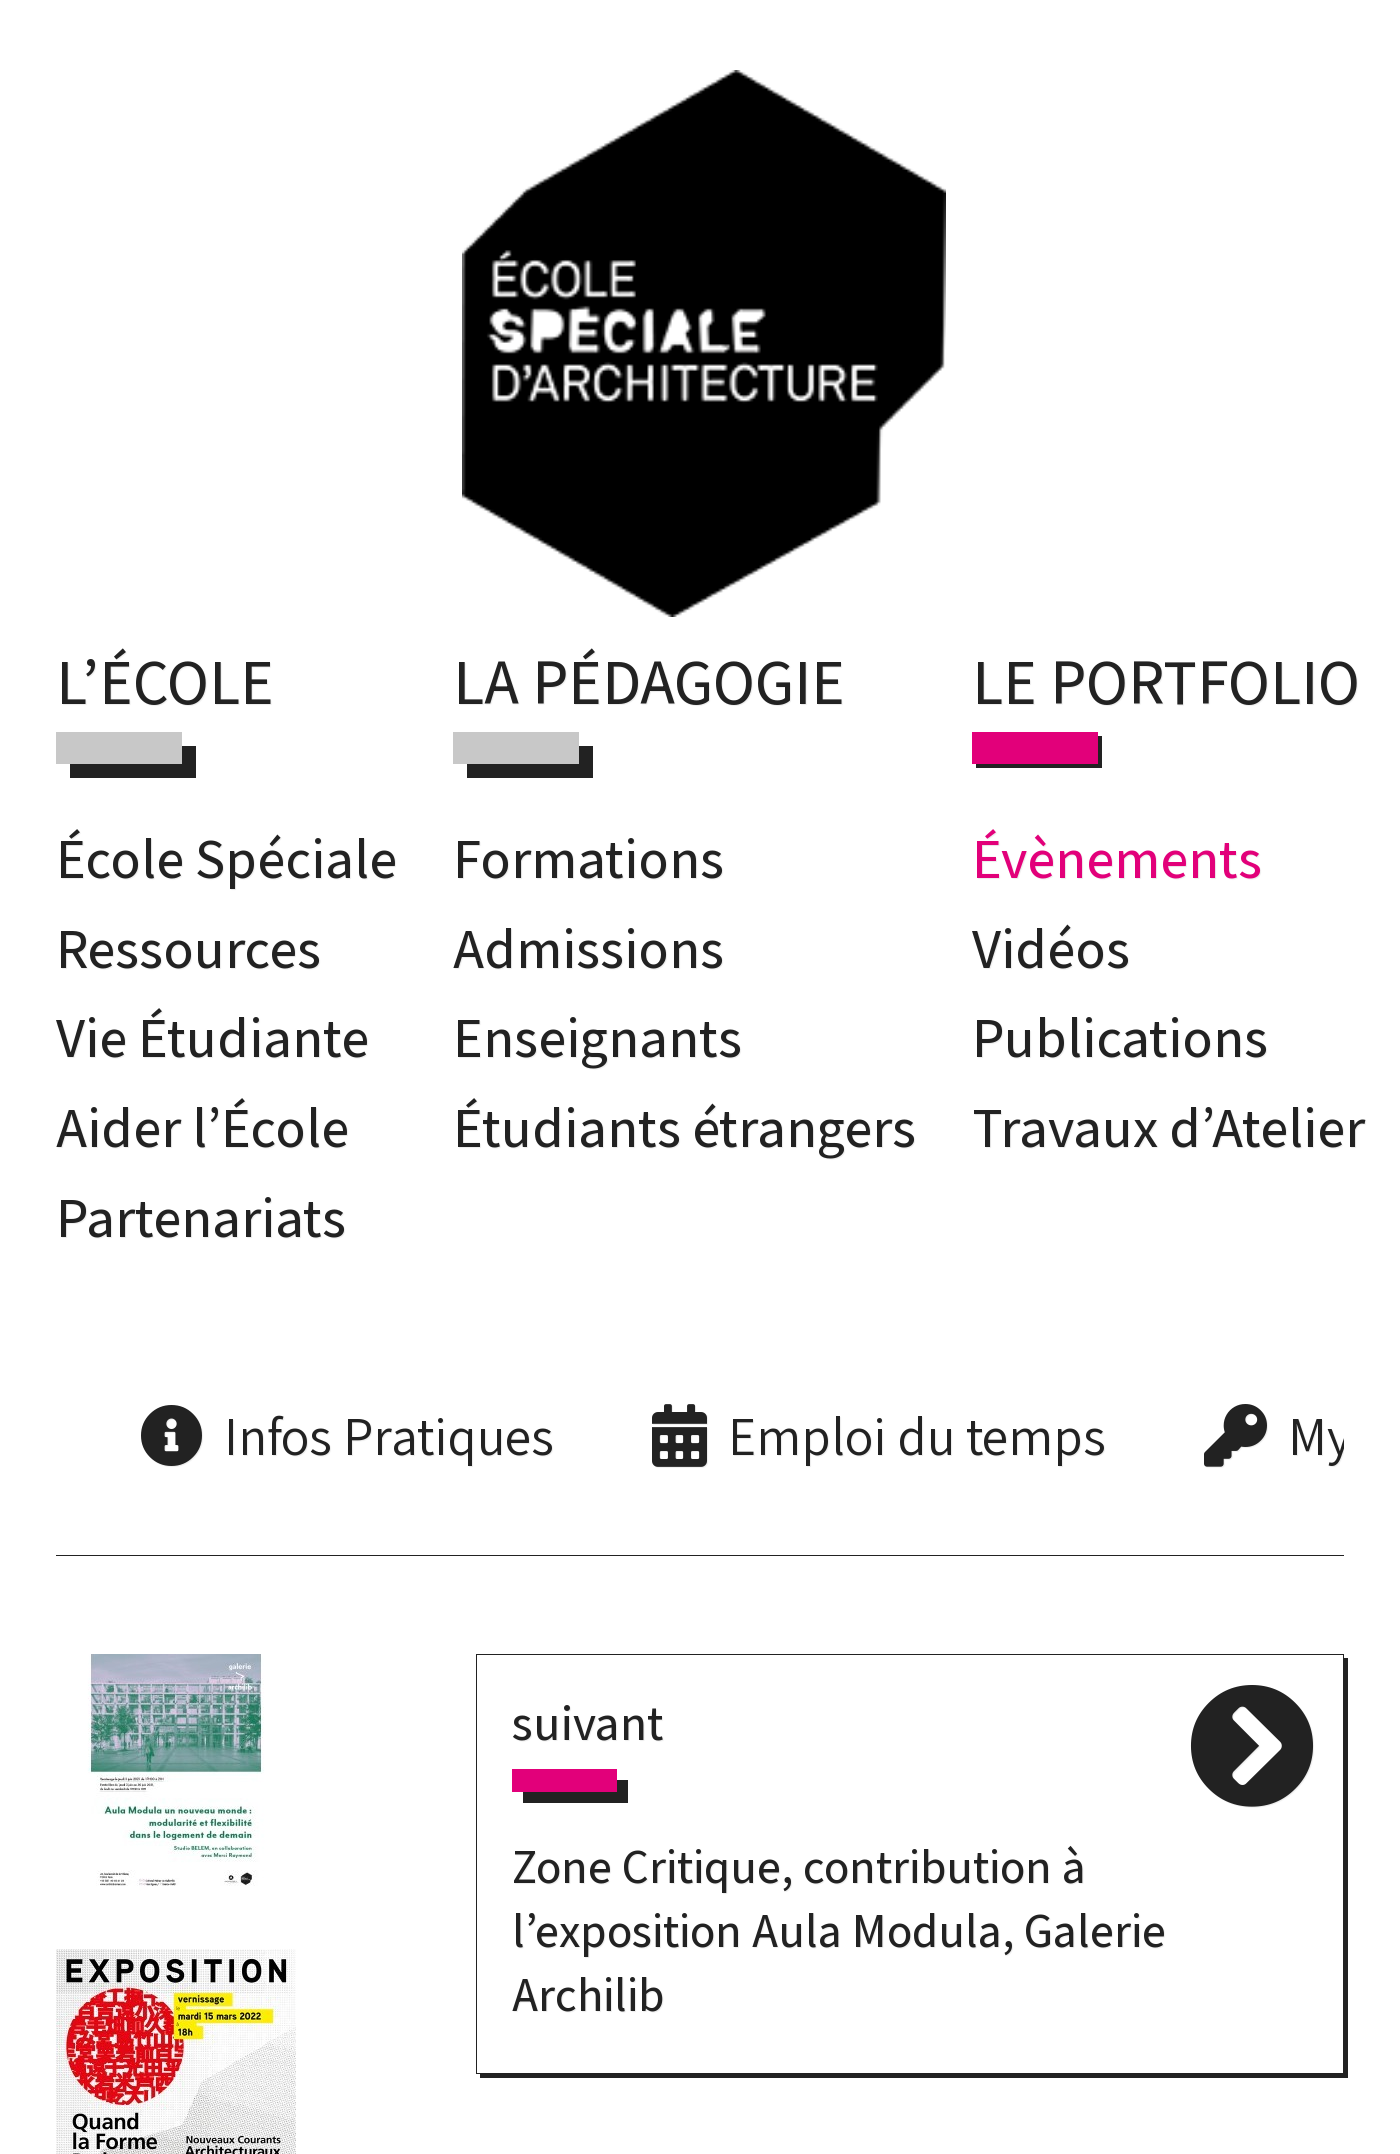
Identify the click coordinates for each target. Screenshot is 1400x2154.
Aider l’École (202, 1126)
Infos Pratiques (389, 1435)
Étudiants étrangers (684, 1126)
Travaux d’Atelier (1168, 1126)
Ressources (188, 947)
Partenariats (201, 1216)
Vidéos (1051, 947)
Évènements (1117, 857)
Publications (1120, 1036)
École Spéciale (226, 857)
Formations (588, 857)
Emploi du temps (917, 1435)
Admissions (588, 947)
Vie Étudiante (212, 1036)
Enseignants (597, 1036)
